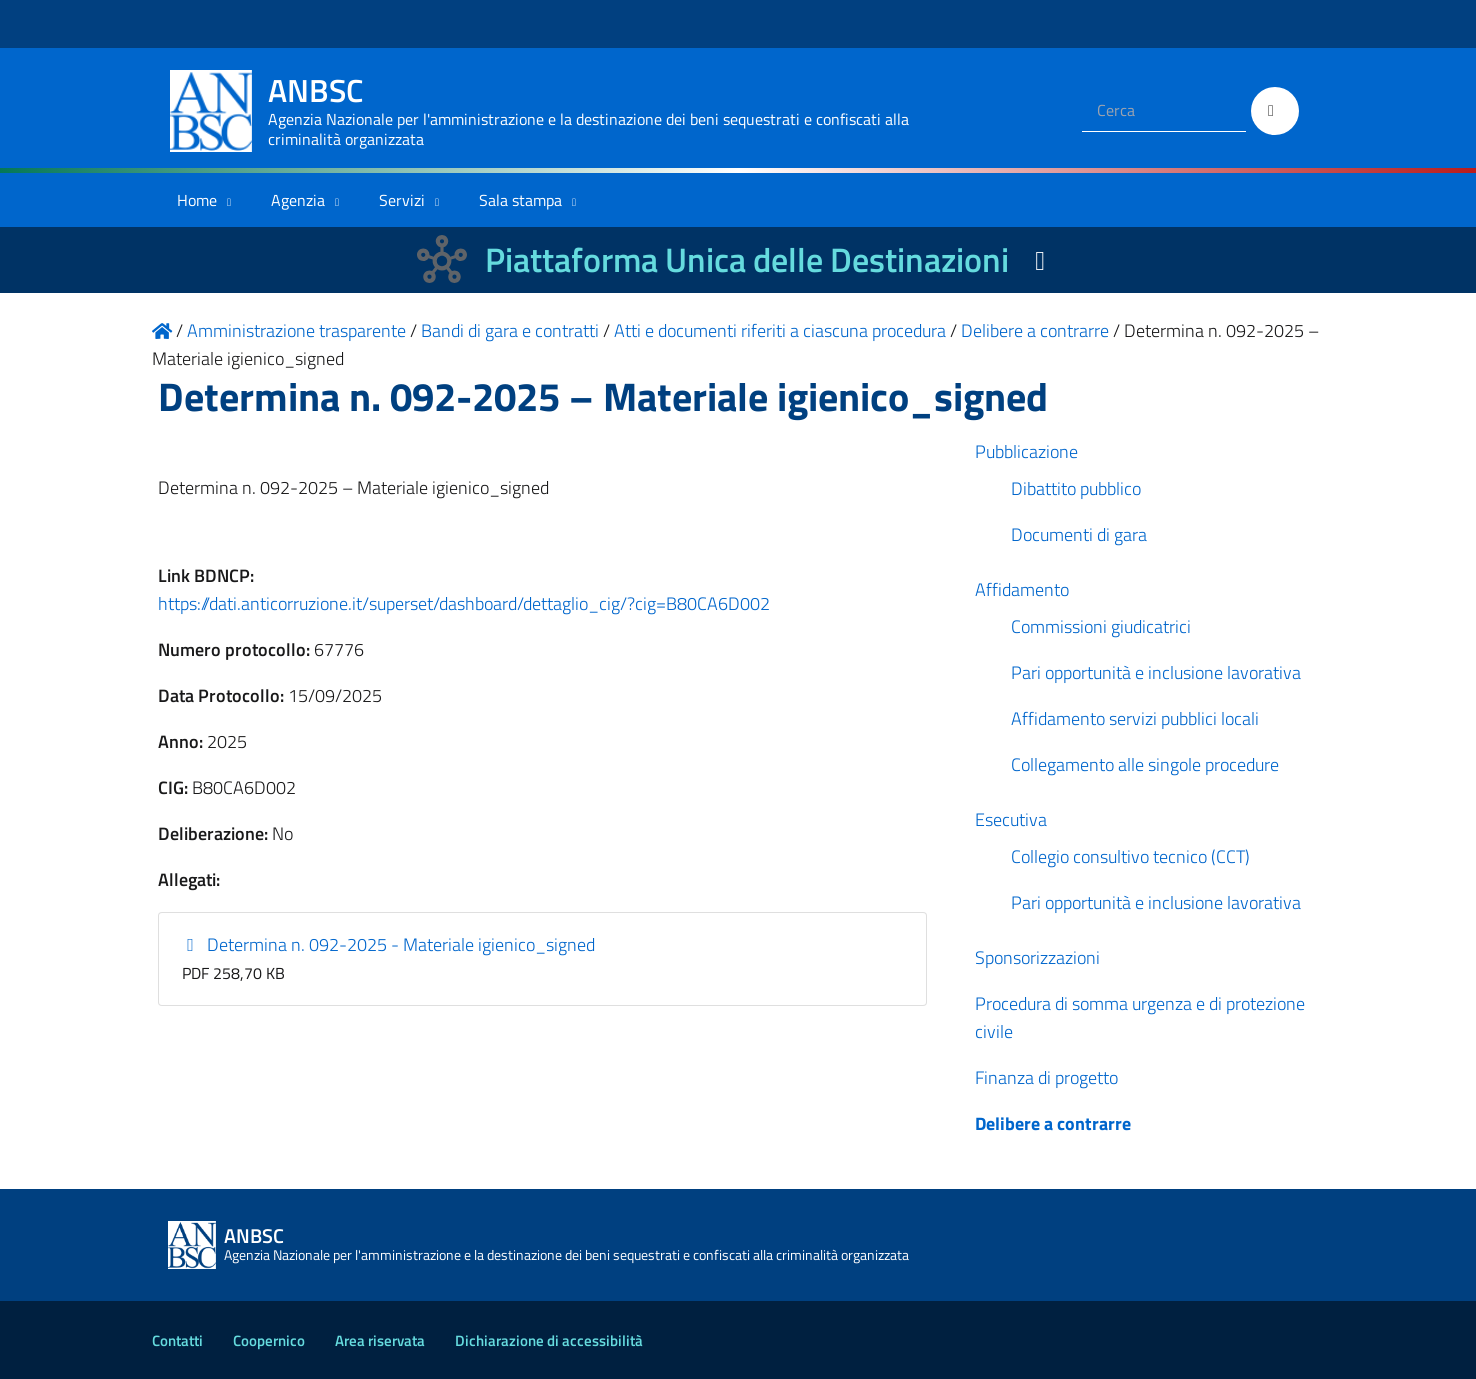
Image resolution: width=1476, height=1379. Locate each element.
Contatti (177, 1340)
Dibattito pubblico (1076, 488)
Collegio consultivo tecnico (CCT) (1130, 856)
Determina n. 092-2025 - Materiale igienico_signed (389, 944)
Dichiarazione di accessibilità (549, 1340)
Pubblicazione (1026, 451)
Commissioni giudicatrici (1101, 626)
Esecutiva (1011, 819)
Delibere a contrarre (1053, 1123)
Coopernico (269, 1340)
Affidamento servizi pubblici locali (1135, 718)
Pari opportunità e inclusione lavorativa (1156, 672)
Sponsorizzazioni (1037, 957)
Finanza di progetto (1046, 1077)
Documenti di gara (1079, 534)
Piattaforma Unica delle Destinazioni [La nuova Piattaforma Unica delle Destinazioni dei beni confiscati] (747, 259)
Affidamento (1022, 589)
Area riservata (380, 1340)
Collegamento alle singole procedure (1145, 764)
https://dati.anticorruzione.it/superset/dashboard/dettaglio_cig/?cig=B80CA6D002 (464, 603)
